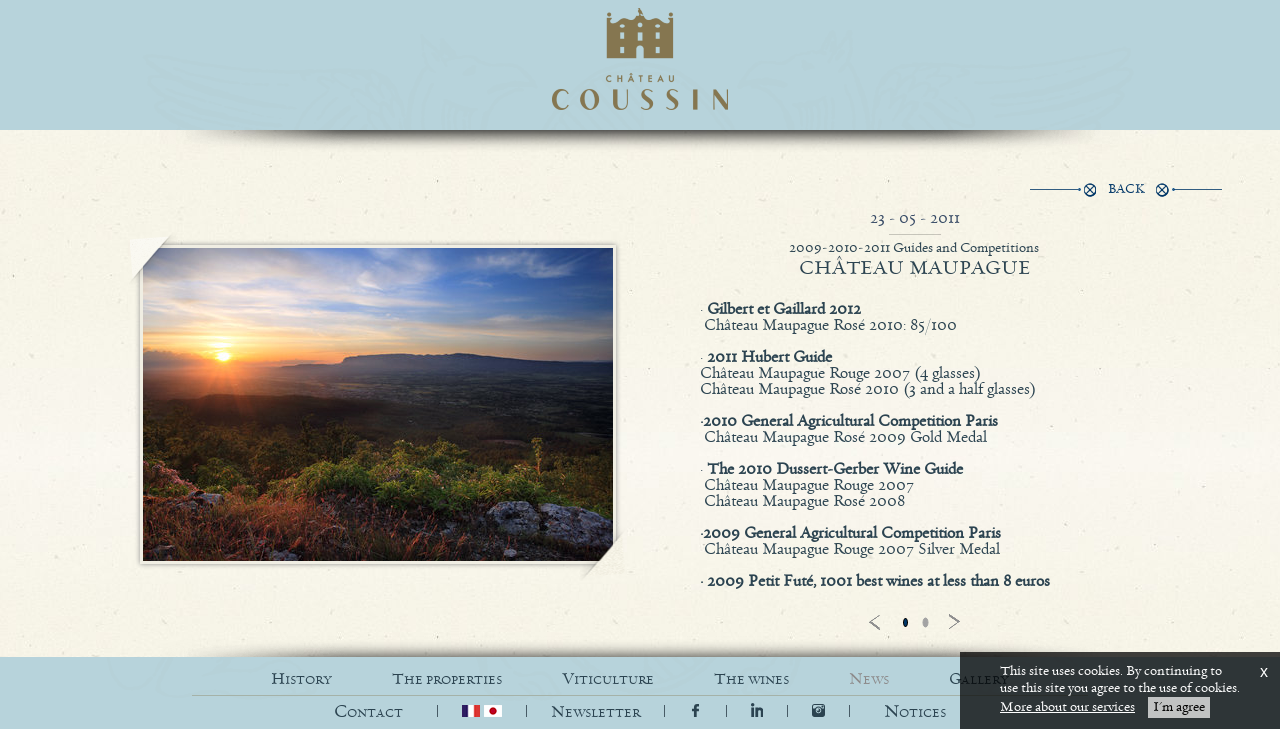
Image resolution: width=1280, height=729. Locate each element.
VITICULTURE (608, 679)
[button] (915, 712)
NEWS (869, 679)
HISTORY (301, 679)
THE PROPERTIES (447, 679)
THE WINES (751, 679)
